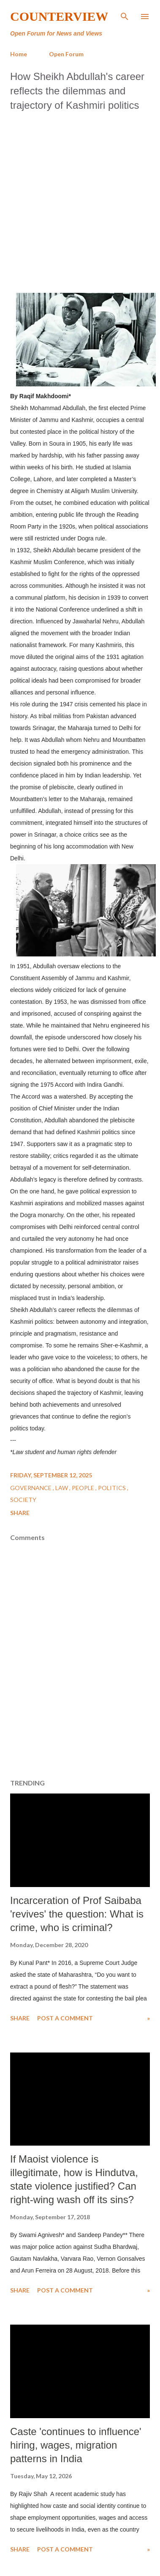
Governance (31, 1487)
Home (18, 54)
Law (62, 1487)
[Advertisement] (79, 200)
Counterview (59, 16)
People (83, 1487)
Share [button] (20, 1512)
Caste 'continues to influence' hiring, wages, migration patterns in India (75, 2445)
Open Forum (66, 54)
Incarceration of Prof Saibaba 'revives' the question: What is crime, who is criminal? (77, 1914)
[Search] (124, 15)
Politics (112, 1487)
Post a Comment (65, 2018)
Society (23, 1499)
